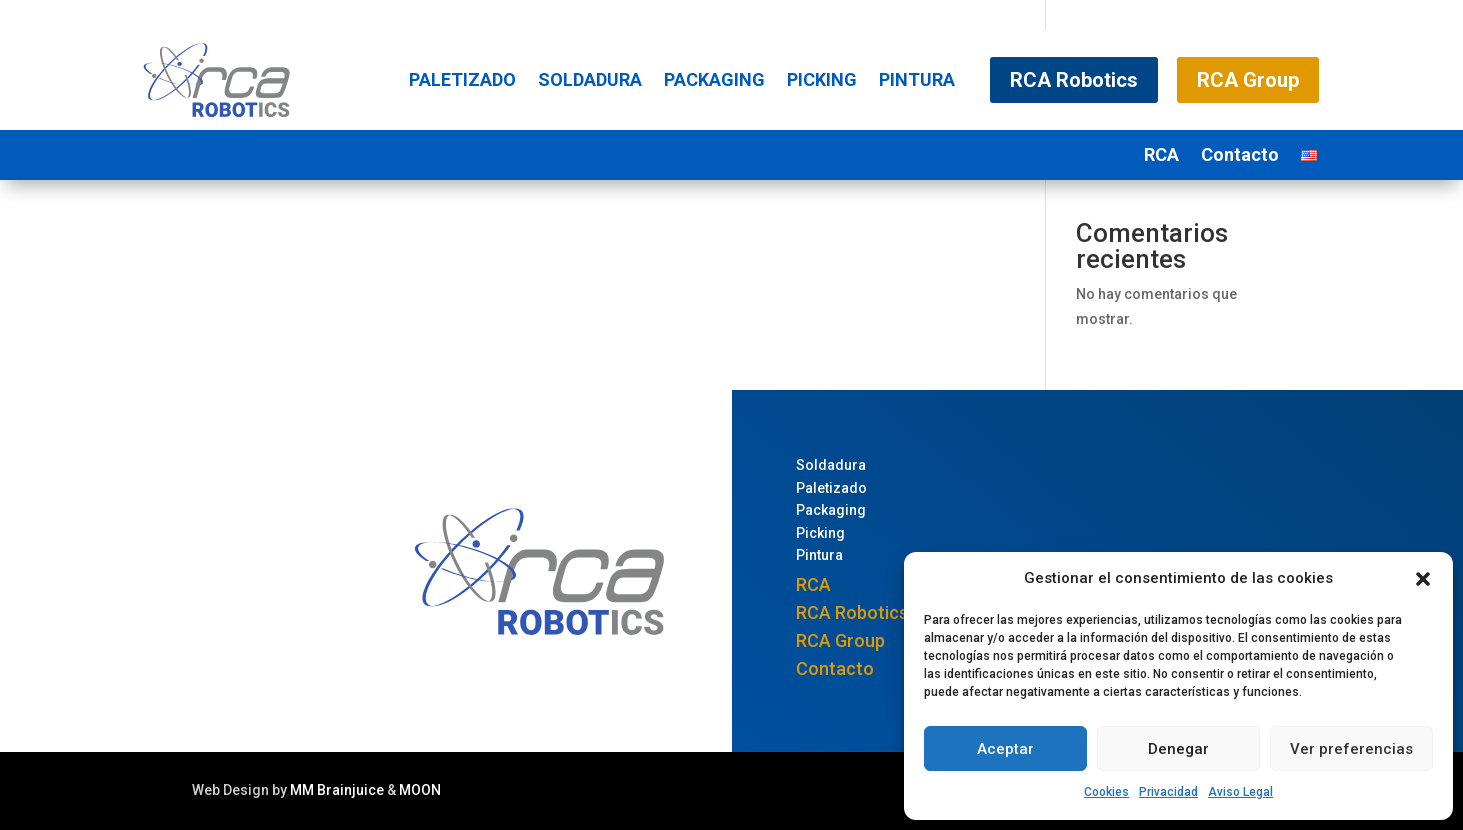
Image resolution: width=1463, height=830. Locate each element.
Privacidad (1168, 792)
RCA (1161, 156)
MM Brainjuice (337, 790)
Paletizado (462, 79)
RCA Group (1248, 80)
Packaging (714, 79)
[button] (1423, 579)
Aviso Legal (1240, 792)
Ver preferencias (1351, 749)
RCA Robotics (1074, 80)
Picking (822, 79)
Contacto (1240, 156)
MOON (420, 790)
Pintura (917, 79)
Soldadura (590, 79)
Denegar (1178, 749)
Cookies (1106, 792)
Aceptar (1005, 749)
